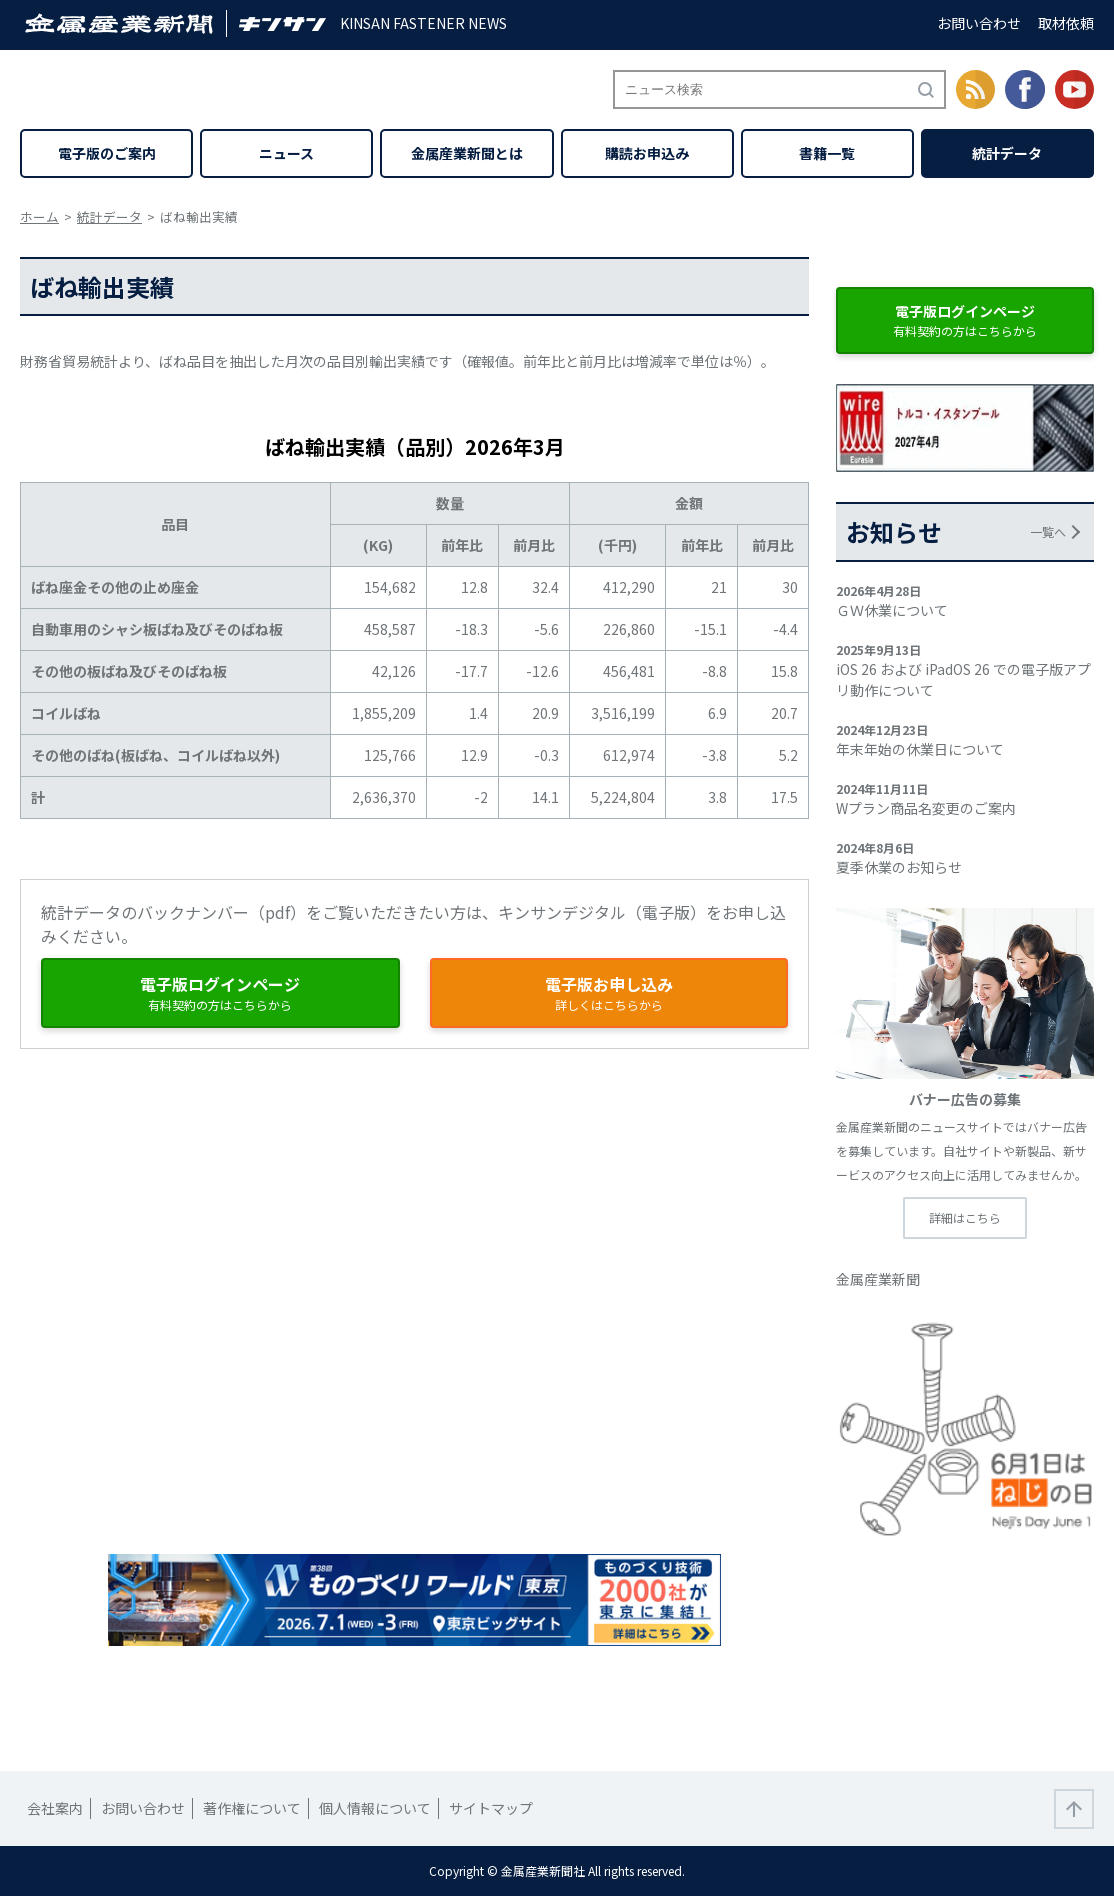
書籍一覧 (827, 153)
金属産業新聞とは (467, 153)
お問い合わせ (979, 23)
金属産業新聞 (878, 1279)
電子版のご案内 (107, 153)
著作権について (252, 1808)
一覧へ (1048, 531)
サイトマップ (491, 1808)
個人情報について (375, 1808)
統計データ (1007, 153)
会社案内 (55, 1808)
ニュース (286, 153)
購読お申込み (647, 153)
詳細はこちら (965, 1217)
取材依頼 (1066, 23)
